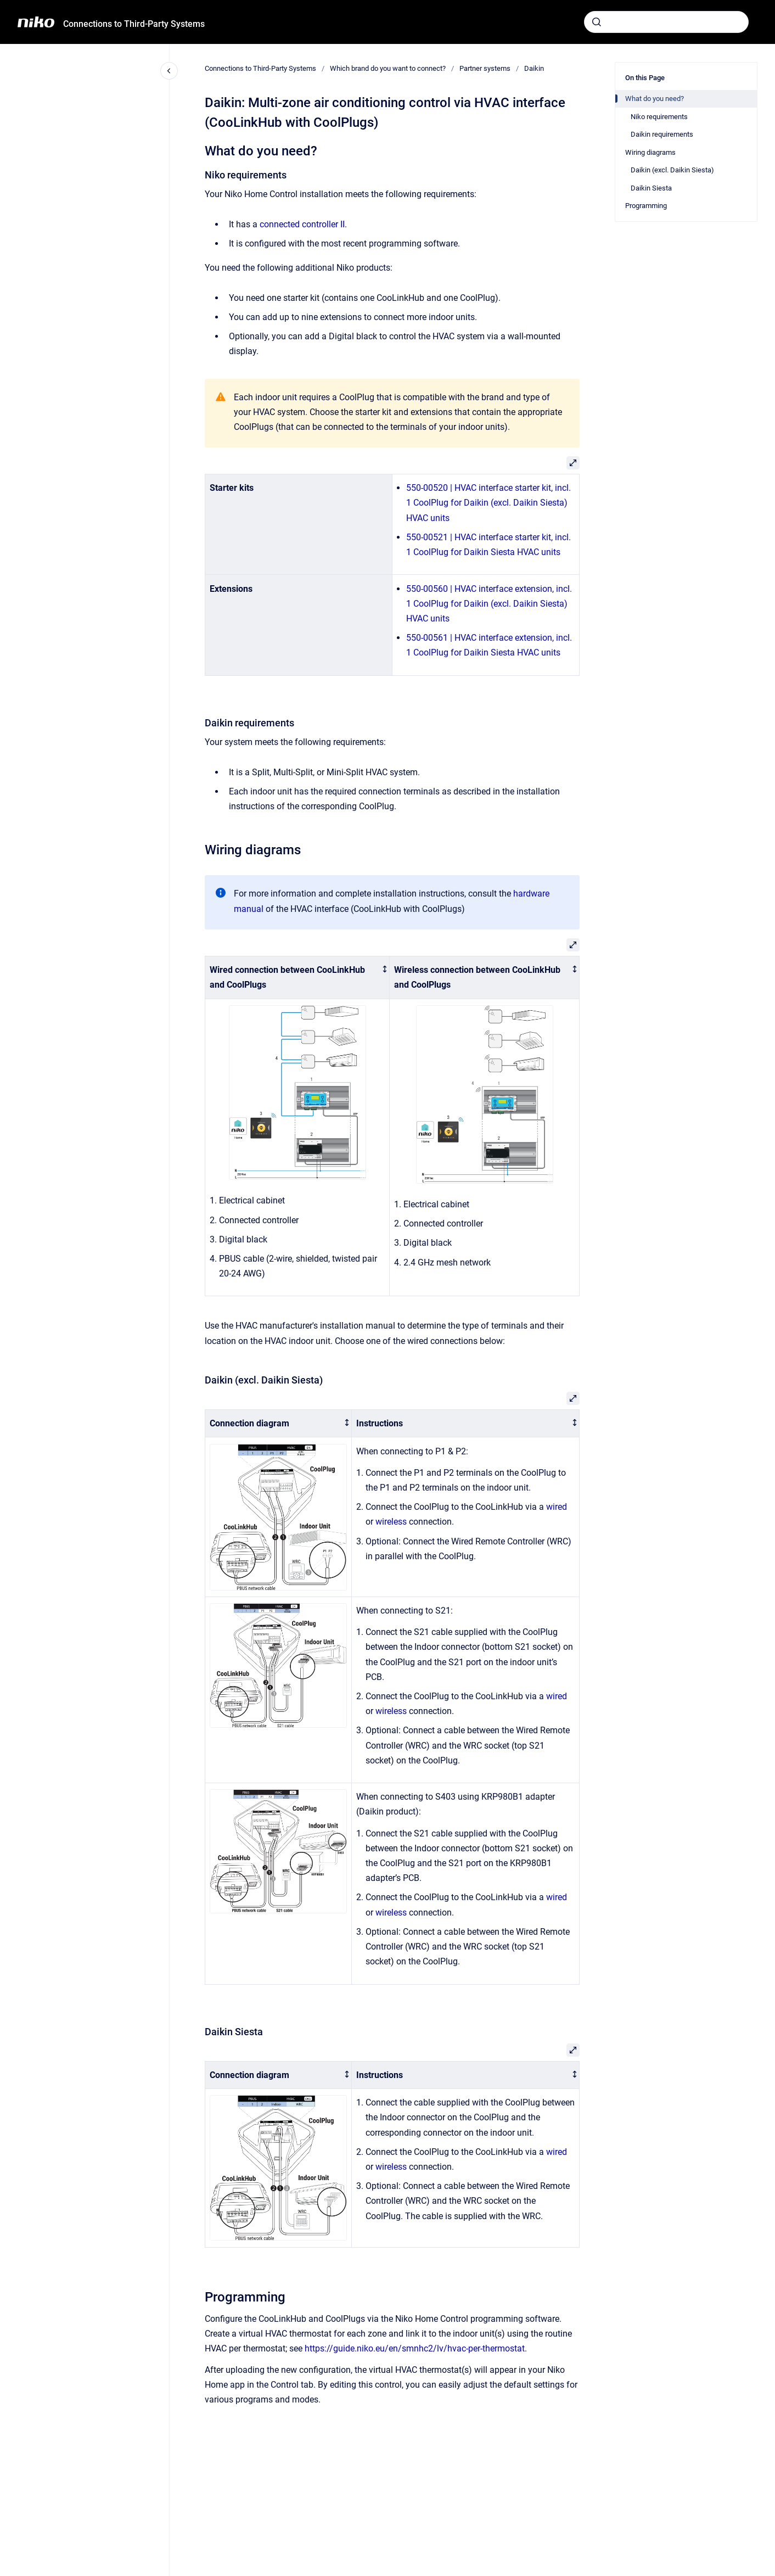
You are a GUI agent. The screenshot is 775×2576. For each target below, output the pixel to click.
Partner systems (484, 68)
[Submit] (596, 22)
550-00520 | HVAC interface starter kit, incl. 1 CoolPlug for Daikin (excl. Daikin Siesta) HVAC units (488, 503)
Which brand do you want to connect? (388, 68)
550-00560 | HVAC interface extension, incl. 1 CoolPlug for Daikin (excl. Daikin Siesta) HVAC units (489, 604)
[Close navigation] (169, 71)
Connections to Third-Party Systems (134, 24)
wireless (391, 1521)
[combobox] (666, 22)
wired (556, 1507)
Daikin (534, 68)
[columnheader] (297, 977)
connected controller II (302, 224)
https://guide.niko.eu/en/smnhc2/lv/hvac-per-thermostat (415, 2348)
